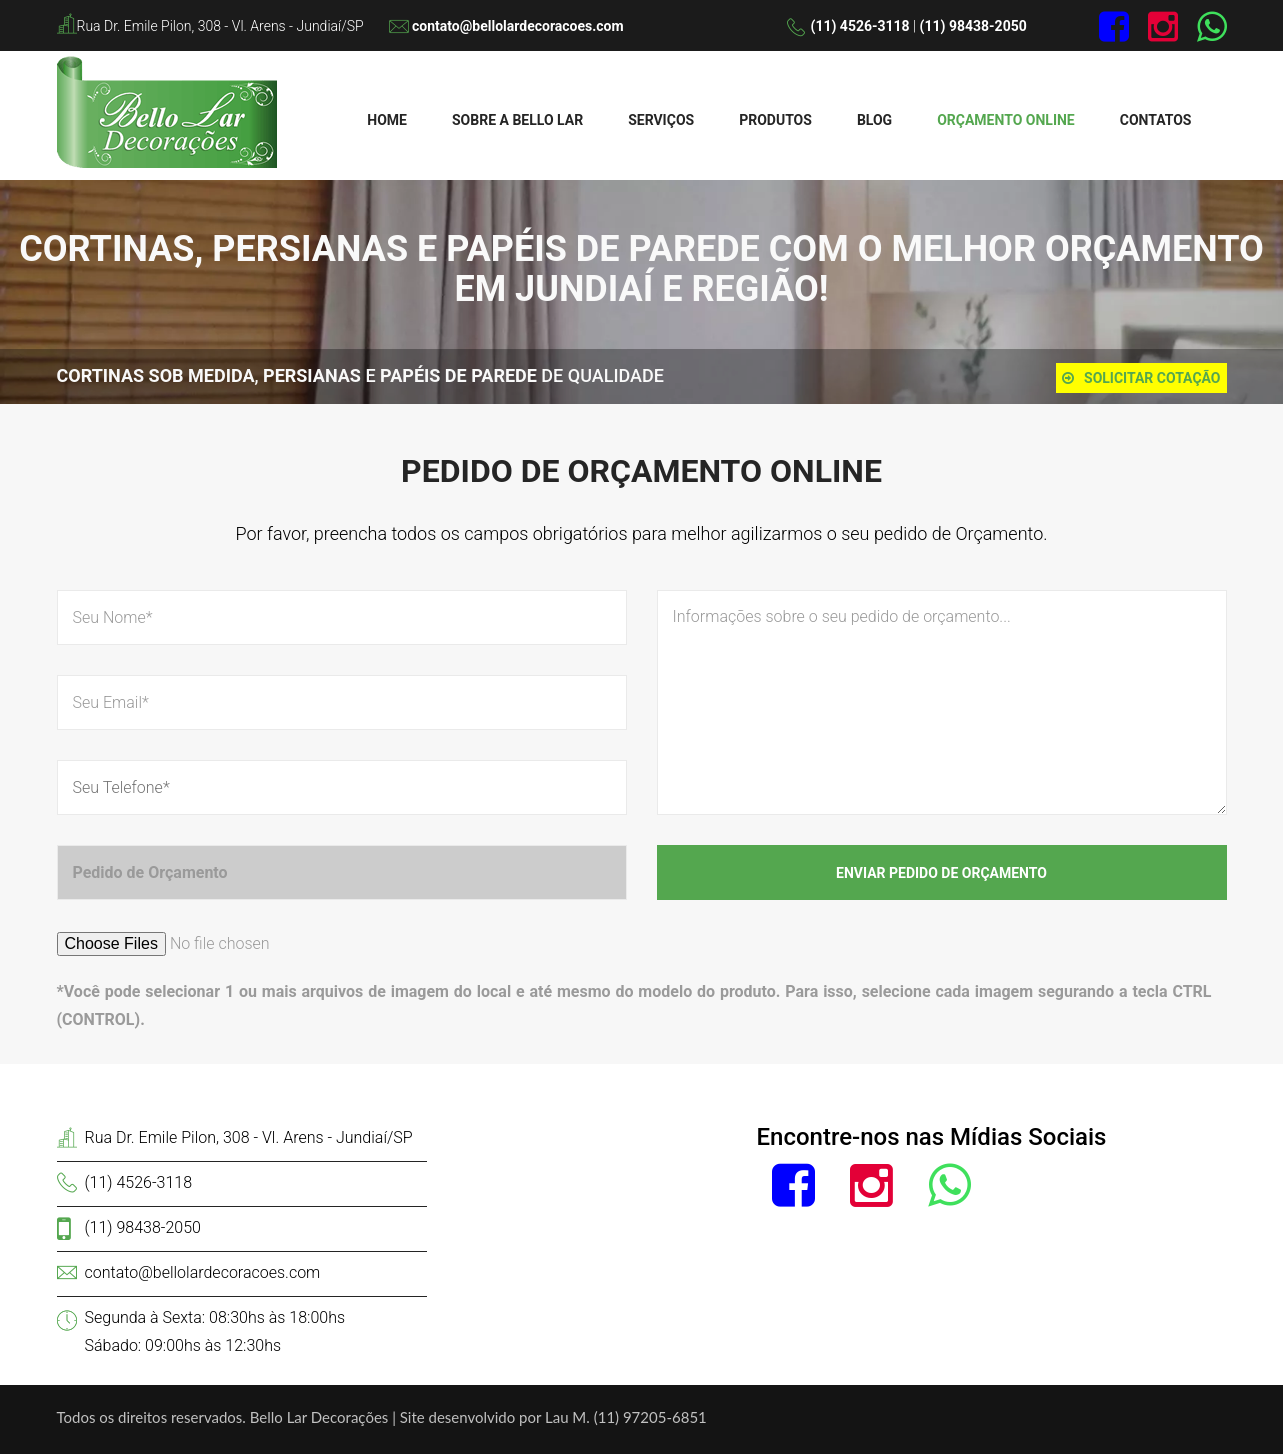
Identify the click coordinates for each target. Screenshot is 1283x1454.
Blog (874, 120)
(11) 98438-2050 (973, 26)
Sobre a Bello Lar (517, 120)
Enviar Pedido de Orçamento (941, 873)
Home (387, 120)
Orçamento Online (1006, 120)
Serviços (661, 120)
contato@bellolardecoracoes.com (518, 26)
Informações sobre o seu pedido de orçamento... (942, 702)
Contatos (1156, 120)
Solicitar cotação (1141, 378)
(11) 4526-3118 (860, 26)
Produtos (775, 120)
